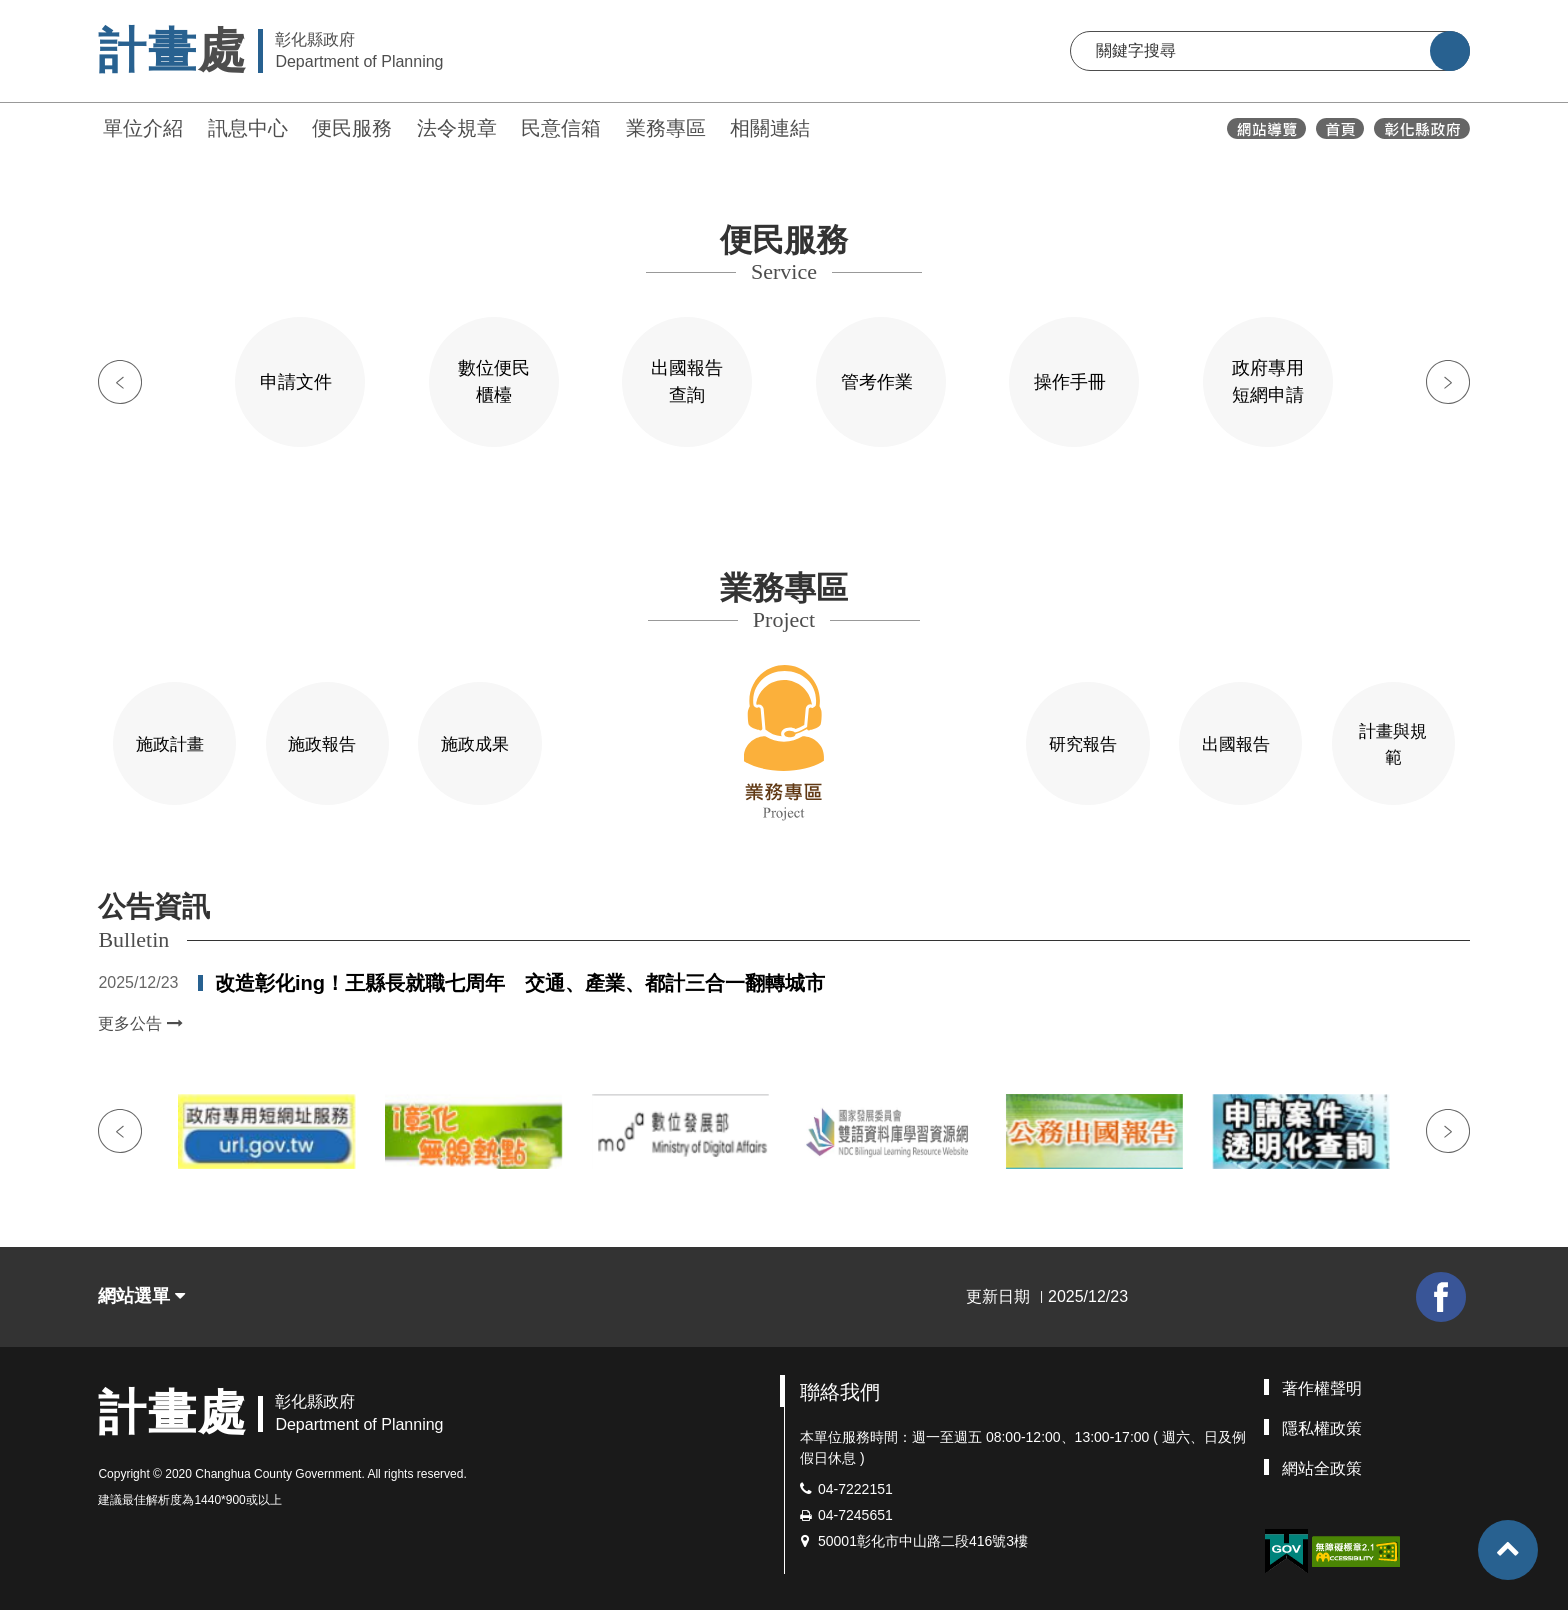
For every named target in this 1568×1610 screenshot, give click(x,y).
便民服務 (352, 128)
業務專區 (666, 128)
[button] (1508, 1550)
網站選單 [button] (141, 1293)
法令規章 (457, 128)
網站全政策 (1322, 1464)
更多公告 (140, 1019)
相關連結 (770, 128)
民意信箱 (561, 128)
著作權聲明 (1322, 1384)
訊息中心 (248, 128)
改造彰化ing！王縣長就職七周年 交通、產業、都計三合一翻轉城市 (520, 979)
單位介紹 (143, 128)
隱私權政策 (1322, 1424)
